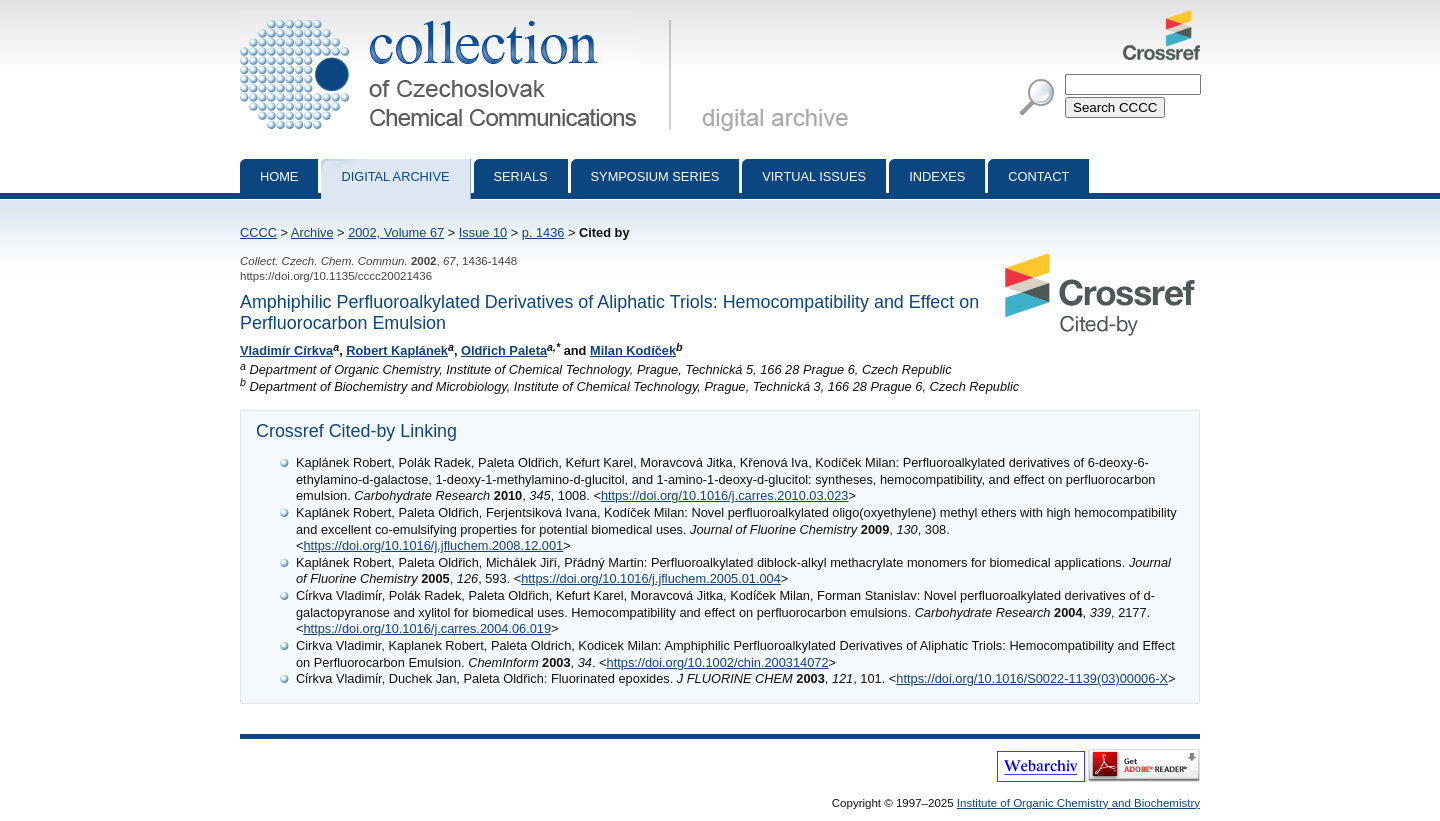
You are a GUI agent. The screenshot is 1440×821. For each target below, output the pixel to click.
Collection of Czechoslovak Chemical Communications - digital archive (459, 18)
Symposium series (655, 176)
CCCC (258, 232)
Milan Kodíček (633, 350)
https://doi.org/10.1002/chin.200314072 (718, 662)
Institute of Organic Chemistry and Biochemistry (1078, 803)
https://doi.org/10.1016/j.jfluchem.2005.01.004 (651, 578)
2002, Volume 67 (396, 232)
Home (279, 176)
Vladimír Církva (286, 350)
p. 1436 (543, 232)
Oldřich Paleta (504, 350)
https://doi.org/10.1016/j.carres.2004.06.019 (427, 628)
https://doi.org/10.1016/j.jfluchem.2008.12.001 (433, 545)
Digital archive (395, 176)
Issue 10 (483, 232)
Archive (312, 232)
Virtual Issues (814, 176)
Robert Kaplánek (397, 350)
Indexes (937, 176)
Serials (521, 176)
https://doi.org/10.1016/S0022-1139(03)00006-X (1032, 678)
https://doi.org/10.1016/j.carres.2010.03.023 (725, 495)
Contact (1038, 176)
